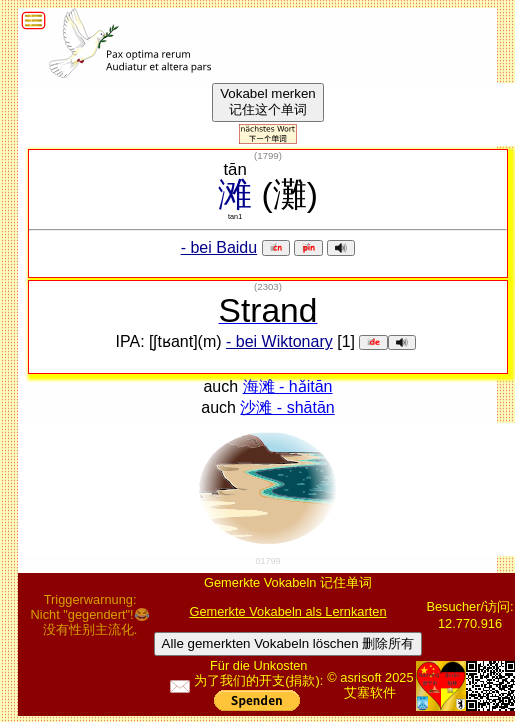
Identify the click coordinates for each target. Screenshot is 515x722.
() (268, 155)
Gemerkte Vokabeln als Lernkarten (287, 611)
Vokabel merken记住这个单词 (268, 101)
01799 (267, 561)
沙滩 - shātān (287, 407)
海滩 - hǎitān (288, 386)
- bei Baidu (219, 247)
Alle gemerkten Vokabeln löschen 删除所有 (288, 643)
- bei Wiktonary (279, 341)
